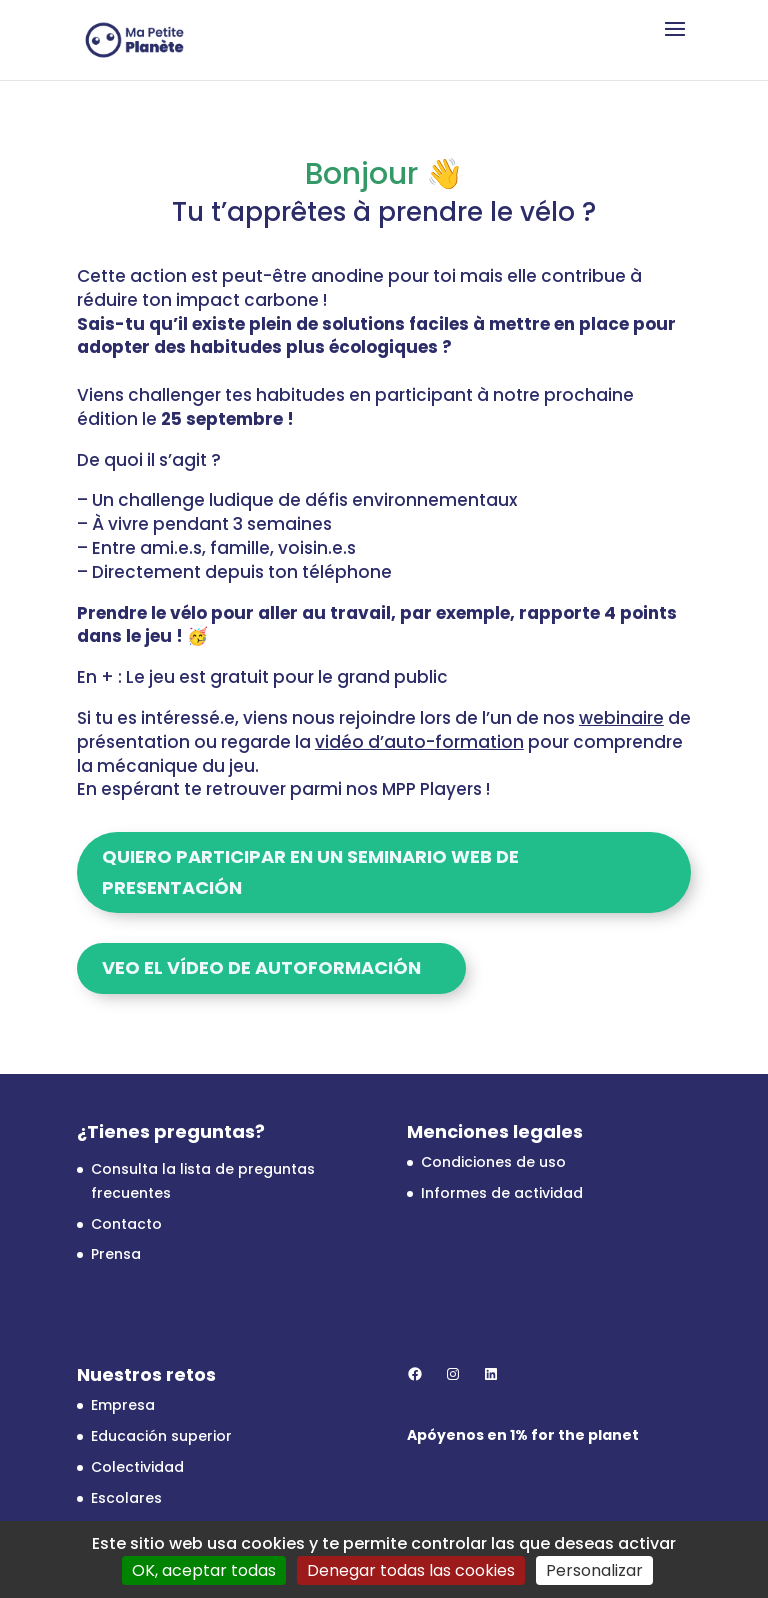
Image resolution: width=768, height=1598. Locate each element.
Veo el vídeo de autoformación (261, 967)
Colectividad (137, 1467)
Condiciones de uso (493, 1162)
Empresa (123, 1405)
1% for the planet (574, 1435)
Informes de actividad (502, 1193)
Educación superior (161, 1436)
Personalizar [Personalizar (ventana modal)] (594, 1570)
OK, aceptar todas (204, 1570)
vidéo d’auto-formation (419, 742)
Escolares (126, 1498)
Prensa (116, 1254)
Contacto (126, 1224)
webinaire (621, 718)
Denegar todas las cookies (411, 1570)
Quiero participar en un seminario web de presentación (310, 872)
